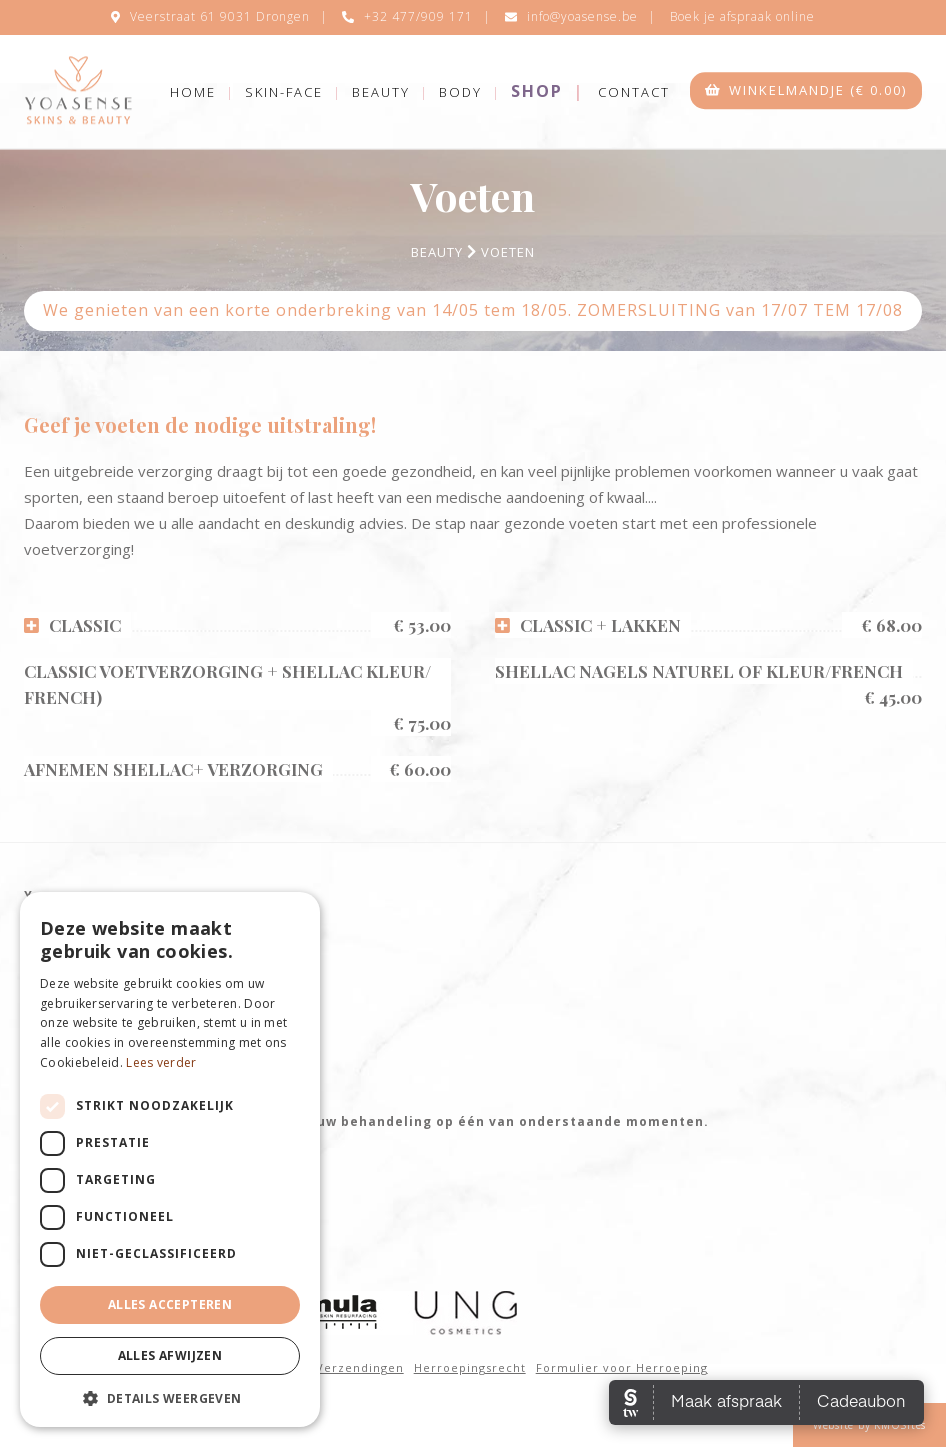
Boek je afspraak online (742, 16)
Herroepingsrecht (470, 1367)
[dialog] (170, 1159)
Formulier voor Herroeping (622, 1367)
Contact (634, 92)
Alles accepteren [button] (170, 1304)
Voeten (508, 252)
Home (193, 92)
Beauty (381, 92)
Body (460, 92)
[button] (170, 1397)
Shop (537, 91)
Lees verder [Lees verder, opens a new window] (161, 1062)
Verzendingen (360, 1367)
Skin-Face (284, 92)
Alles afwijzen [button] (170, 1355)
